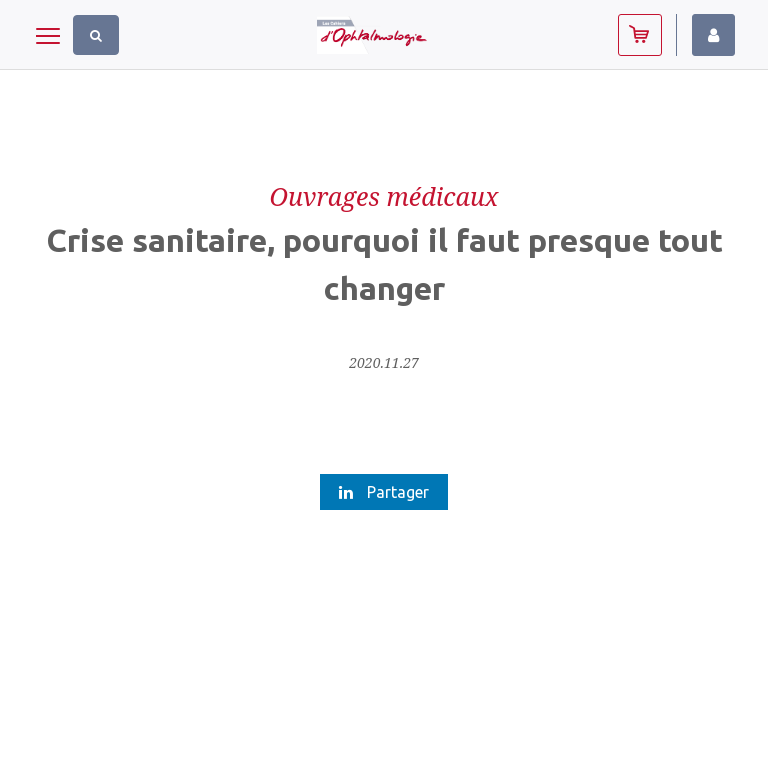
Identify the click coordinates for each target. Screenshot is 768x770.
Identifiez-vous (713, 35)
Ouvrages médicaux (383, 196)
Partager (384, 492)
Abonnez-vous (640, 35)
